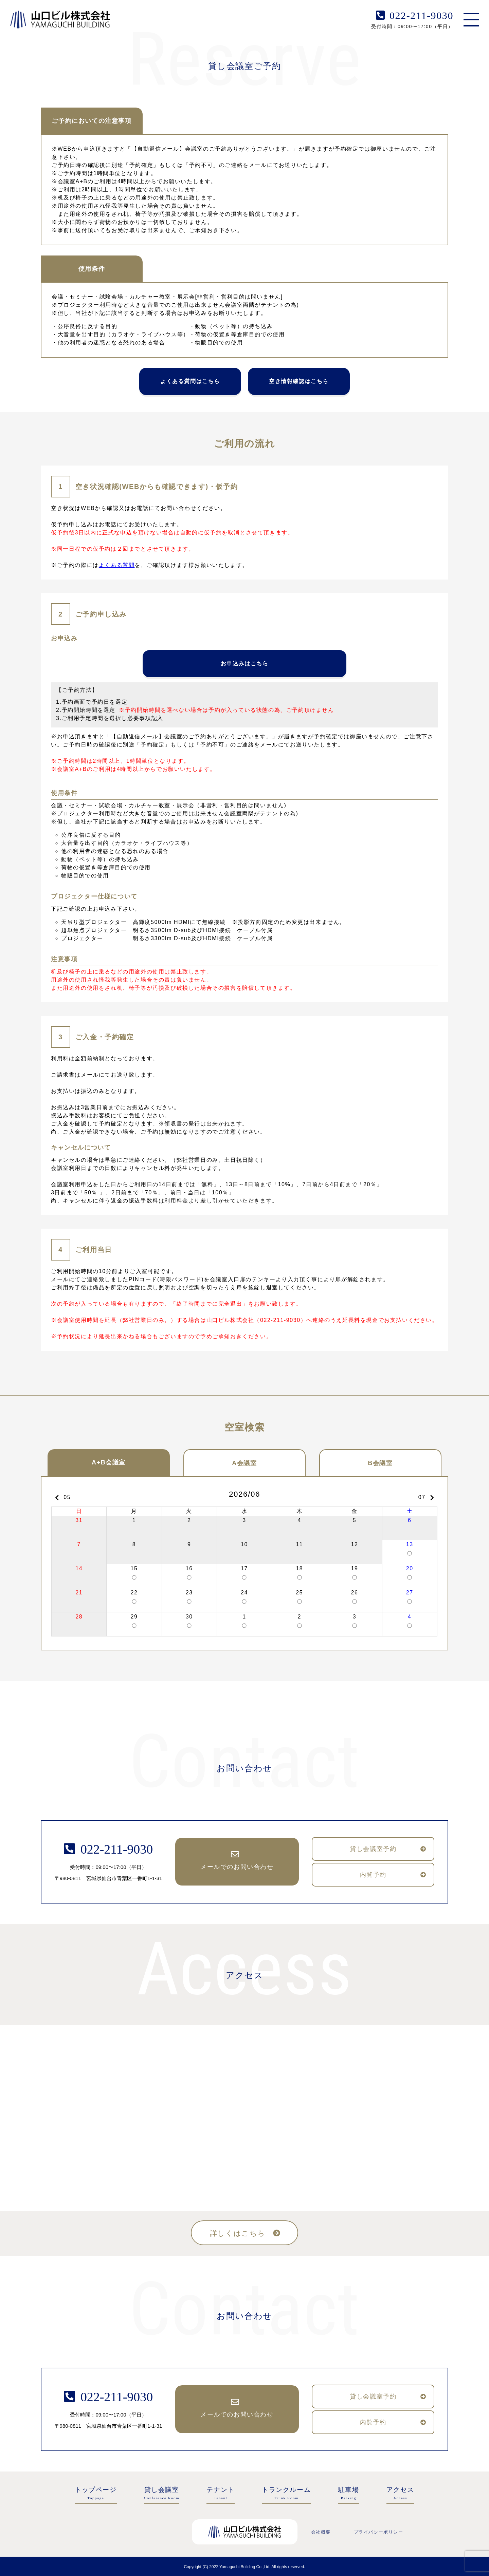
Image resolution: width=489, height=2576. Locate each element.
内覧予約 (373, 1874)
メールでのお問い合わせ (237, 1866)
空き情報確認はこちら (299, 381)
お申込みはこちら (245, 663)
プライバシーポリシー (378, 2532)
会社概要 (321, 2532)
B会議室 (380, 1463)
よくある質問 (117, 565)
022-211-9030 (421, 15)
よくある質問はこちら (190, 381)
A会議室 (244, 1463)
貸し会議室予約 (373, 1848)
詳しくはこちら (238, 2233)
